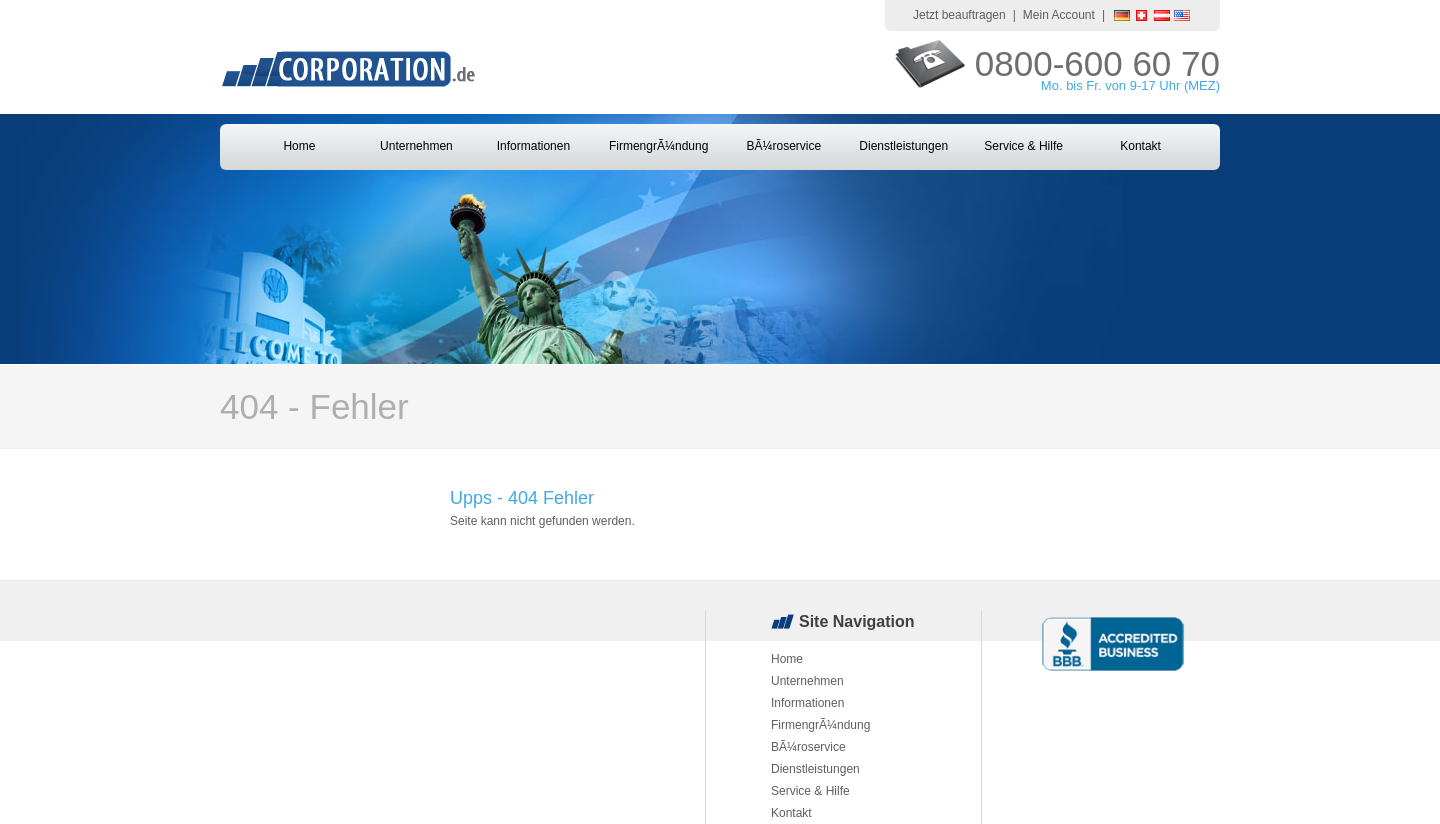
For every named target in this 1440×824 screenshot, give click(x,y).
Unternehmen (416, 146)
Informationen (533, 146)
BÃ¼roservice (783, 146)
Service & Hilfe (1023, 146)
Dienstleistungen (903, 146)
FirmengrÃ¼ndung (658, 146)
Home (299, 146)
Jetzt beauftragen (959, 15)
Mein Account (1059, 15)
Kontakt (1140, 146)
